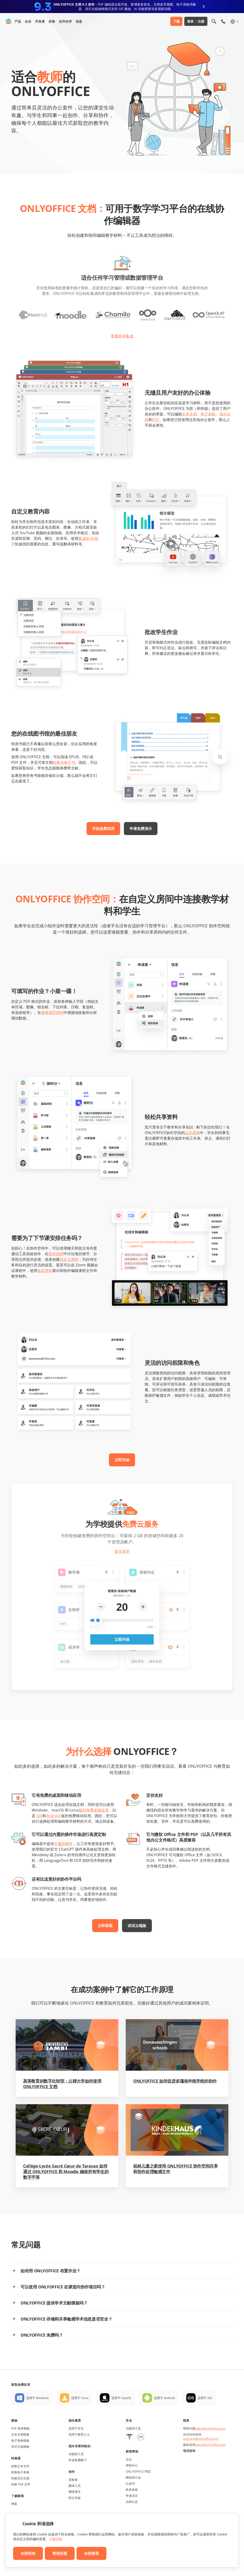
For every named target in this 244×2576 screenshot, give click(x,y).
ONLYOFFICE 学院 (138, 2471)
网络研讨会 (133, 2477)
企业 (28, 21)
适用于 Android (164, 2398)
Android (53, 1815)
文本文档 (189, 414)
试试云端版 (137, 1925)
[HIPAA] (129, 2437)
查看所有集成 (122, 336)
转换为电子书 (64, 762)
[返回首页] (9, 21)
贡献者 (73, 2479)
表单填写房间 (52, 1012)
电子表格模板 (20, 2440)
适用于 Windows (37, 2398)
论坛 (129, 2459)
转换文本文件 (20, 2466)
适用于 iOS (205, 2398)
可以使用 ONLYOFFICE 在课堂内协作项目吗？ (63, 2287)
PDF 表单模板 (20, 2428)
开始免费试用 (103, 828)
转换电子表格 (20, 2472)
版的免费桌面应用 (94, 1810)
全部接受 (91, 2553)
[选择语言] (234, 21)
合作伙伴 (65, 21)
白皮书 (130, 2483)
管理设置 (59, 2553)
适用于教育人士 (79, 2434)
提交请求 (122, 1551)
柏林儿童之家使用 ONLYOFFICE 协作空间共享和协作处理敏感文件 (175, 2168)
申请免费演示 (140, 828)
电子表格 (208, 414)
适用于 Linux (80, 2398)
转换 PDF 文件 (20, 2484)
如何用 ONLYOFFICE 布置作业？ (50, 2271)
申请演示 (132, 2496)
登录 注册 (196, 21)
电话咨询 (189, 2451)
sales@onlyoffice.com (210, 2428)
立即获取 (105, 1925)
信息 (79, 21)
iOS (39, 1815)
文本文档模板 (20, 2434)
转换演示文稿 (20, 2478)
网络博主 (75, 2492)
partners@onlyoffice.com (200, 2439)
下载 (176, 21)
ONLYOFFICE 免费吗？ (42, 2335)
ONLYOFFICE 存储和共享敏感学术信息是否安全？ (66, 2319)
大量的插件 (63, 1843)
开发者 (40, 21)
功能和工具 (76, 2454)
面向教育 (75, 2420)
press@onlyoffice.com (210, 2445)
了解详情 (55, 2539)
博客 (14, 2504)
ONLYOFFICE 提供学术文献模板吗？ (54, 2303)
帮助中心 (132, 2465)
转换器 (16, 2458)
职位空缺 (75, 2498)
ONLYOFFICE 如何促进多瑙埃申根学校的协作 (175, 2081)
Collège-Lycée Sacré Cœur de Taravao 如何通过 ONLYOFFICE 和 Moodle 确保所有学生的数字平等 (65, 2171)
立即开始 (122, 1459)
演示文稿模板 (20, 2446)
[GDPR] (140, 2437)
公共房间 (192, 1132)
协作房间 (56, 1253)
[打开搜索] (214, 21)
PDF (155, 419)
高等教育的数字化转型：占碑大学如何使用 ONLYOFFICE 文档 (62, 2083)
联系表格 (132, 2490)
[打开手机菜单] (223, 21)
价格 (52, 21)
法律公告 (132, 2502)
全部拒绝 (28, 2553)
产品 (17, 21)
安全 (129, 2420)
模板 (14, 2420)
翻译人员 (75, 2486)
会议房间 (44, 1270)
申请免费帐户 (78, 2460)
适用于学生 (76, 2428)
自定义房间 (69, 1259)
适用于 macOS (121, 2398)
